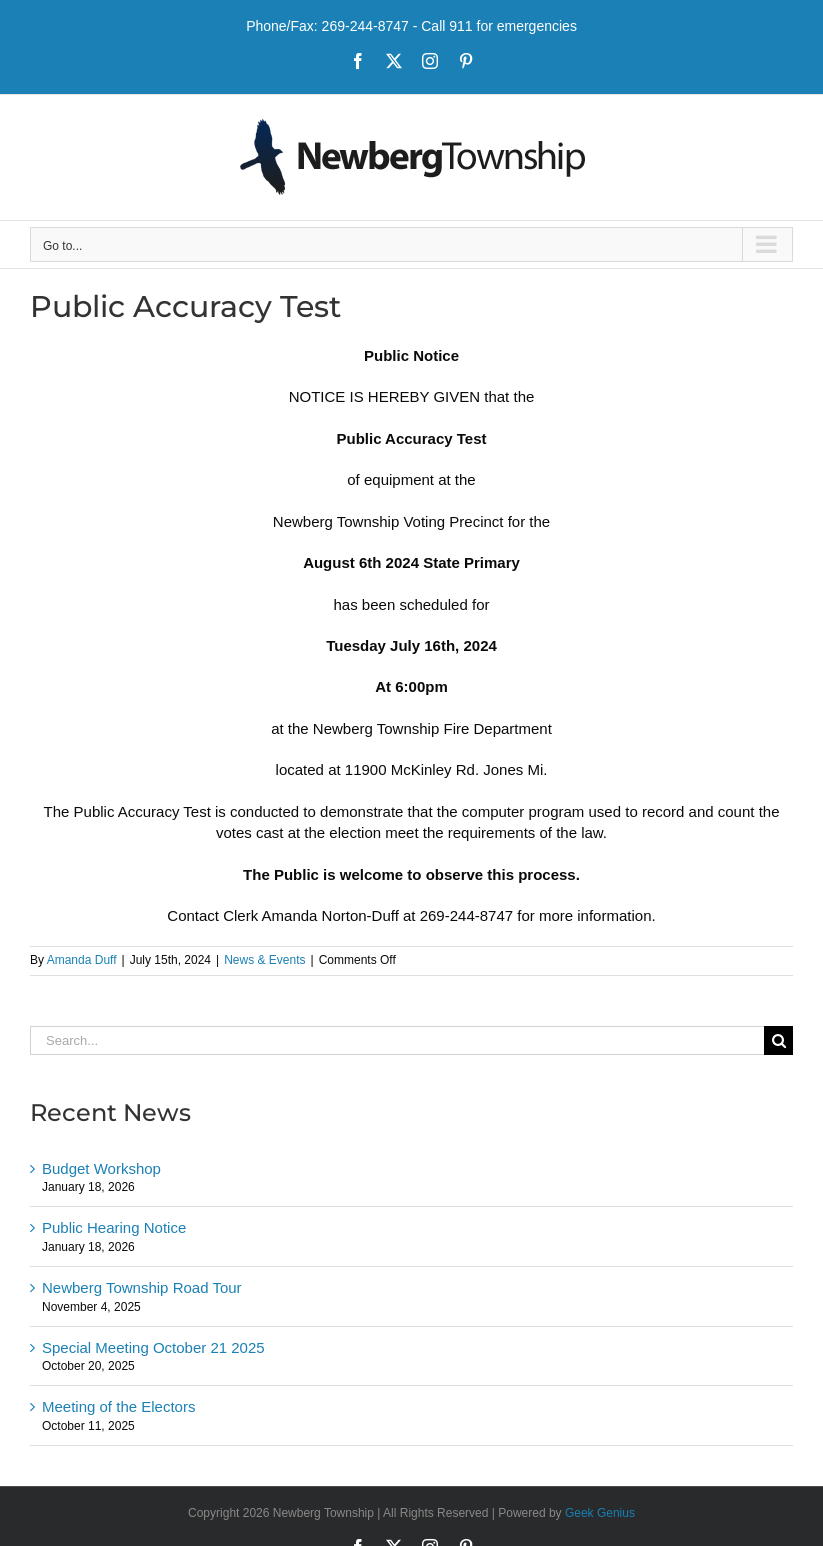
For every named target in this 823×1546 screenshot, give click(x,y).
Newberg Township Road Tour (142, 1287)
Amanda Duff (82, 960)
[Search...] (397, 1040)
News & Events (264, 960)
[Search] (778, 1040)
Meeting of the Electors (118, 1406)
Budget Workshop (101, 1168)
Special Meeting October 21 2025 (153, 1347)
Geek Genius (600, 1513)
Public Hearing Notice (114, 1227)
